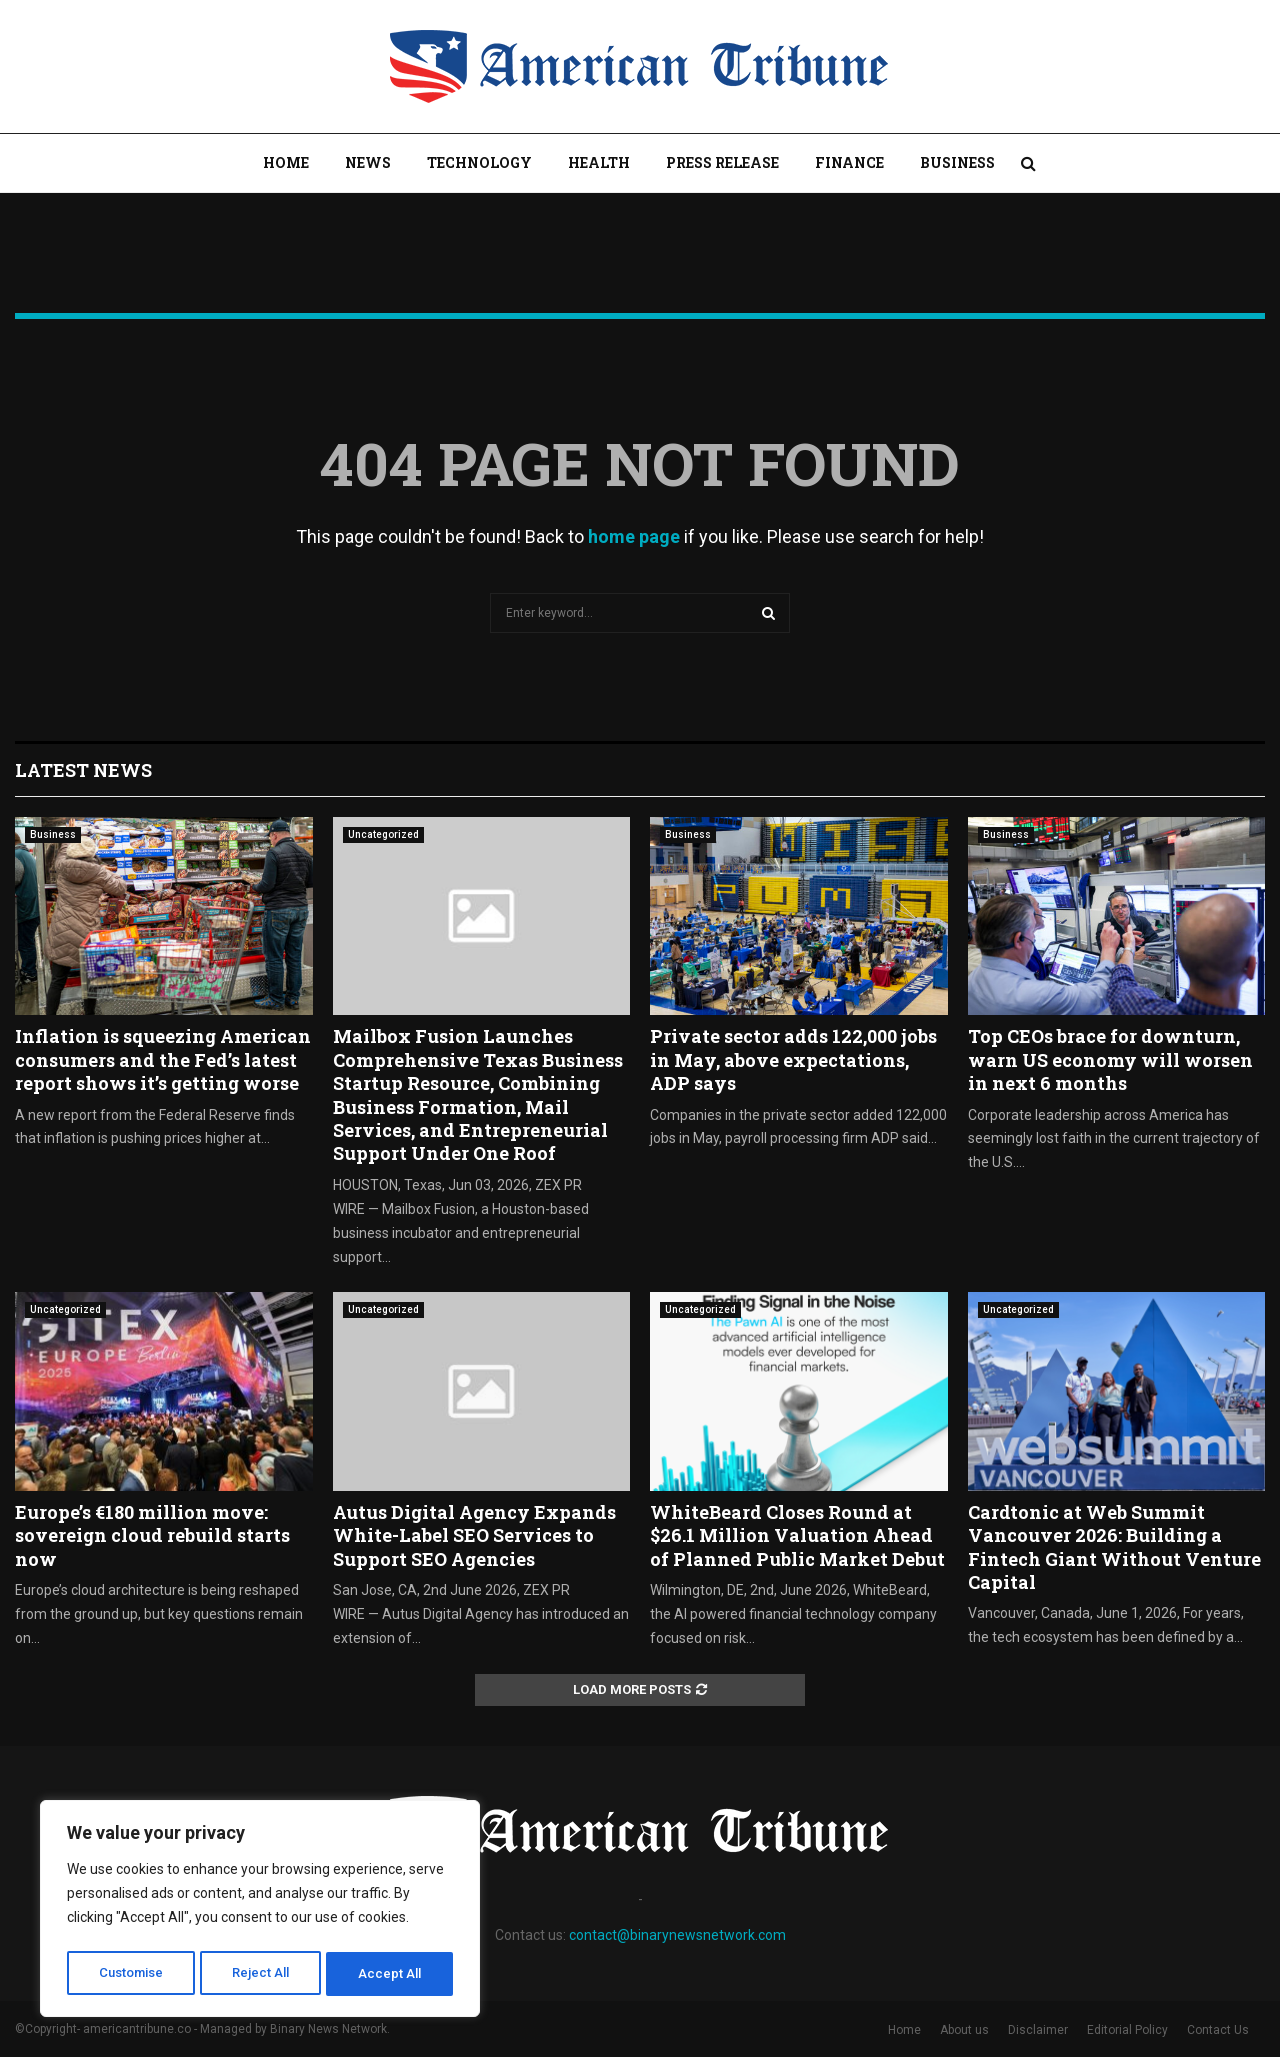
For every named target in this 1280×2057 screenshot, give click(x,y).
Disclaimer (1038, 2030)
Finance (849, 162)
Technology (479, 162)
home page (634, 536)
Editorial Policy (1127, 2030)
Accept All (391, 1974)
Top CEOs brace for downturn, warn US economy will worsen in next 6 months (1110, 1059)
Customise (131, 1974)
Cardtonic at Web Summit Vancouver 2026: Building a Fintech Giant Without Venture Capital (1114, 1547)
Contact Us (1218, 2030)
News (368, 162)
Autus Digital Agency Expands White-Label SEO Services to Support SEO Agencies (474, 1535)
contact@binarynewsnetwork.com (677, 1935)
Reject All (263, 1974)
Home (286, 162)
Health (599, 162)
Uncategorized (383, 834)
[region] (260, 1912)
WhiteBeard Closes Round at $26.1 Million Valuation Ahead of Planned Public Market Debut (797, 1535)
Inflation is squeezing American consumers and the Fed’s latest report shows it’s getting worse (163, 1059)
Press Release (722, 162)
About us (964, 2030)
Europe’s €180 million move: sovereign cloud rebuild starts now (152, 1535)
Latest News (83, 770)
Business (957, 162)
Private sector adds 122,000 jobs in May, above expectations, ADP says (793, 1059)
